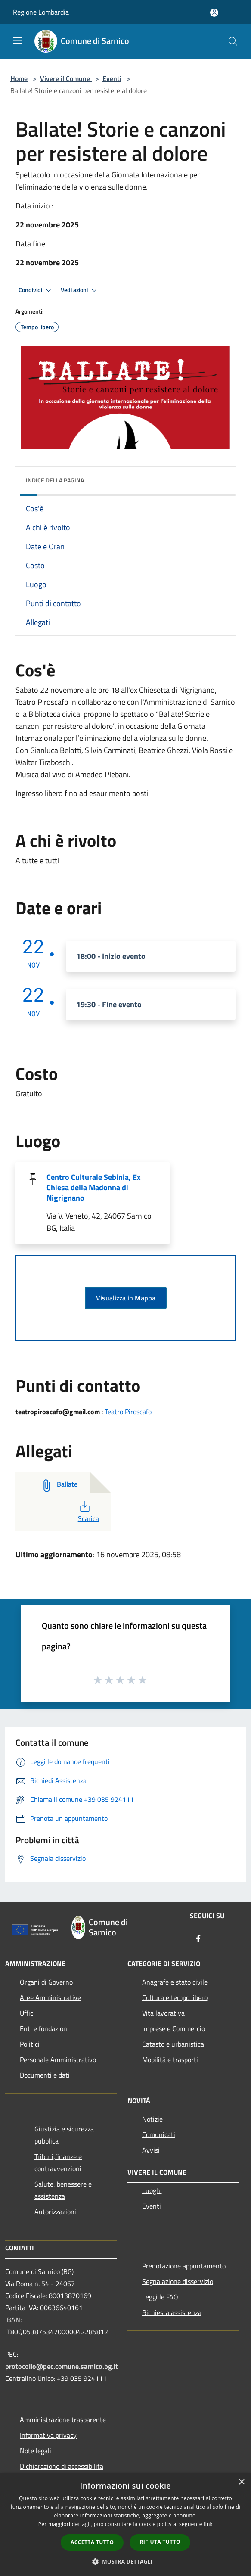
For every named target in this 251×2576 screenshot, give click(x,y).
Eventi (111, 78)
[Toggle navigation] (17, 40)
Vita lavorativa (163, 2013)
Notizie (152, 2119)
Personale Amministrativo (58, 2059)
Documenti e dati (45, 2075)
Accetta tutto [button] (92, 2542)
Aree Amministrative (50, 1997)
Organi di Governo (46, 1982)
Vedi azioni (80, 290)
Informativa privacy (48, 2435)
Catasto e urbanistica (173, 2044)
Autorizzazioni (55, 2211)
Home (19, 78)
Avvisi (151, 2150)
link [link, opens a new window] (208, 2524)
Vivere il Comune (66, 78)
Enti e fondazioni (44, 2028)
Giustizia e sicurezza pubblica (64, 2135)
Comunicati (158, 2134)
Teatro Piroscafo (128, 1411)
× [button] (241, 2482)
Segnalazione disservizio (177, 2281)
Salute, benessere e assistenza (63, 2190)
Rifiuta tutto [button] (159, 2541)
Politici (30, 2044)
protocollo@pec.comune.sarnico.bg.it (61, 2366)
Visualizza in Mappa (125, 1298)
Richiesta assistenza (171, 2312)
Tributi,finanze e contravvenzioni (58, 2162)
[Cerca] (233, 41)
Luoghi (152, 2190)
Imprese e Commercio (173, 2028)
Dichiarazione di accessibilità (61, 2466)
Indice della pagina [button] (55, 480)
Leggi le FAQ (160, 2297)
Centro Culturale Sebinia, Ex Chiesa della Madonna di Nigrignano (93, 1187)
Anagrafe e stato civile (175, 1982)
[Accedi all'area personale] (214, 13)
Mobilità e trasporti (170, 2059)
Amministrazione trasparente (63, 2419)
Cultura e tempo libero (175, 1997)
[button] (126, 2561)
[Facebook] (198, 1939)
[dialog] (125, 2524)
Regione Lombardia (41, 12)
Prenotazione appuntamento (184, 2266)
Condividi (36, 290)
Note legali (35, 2450)
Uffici (27, 2013)
